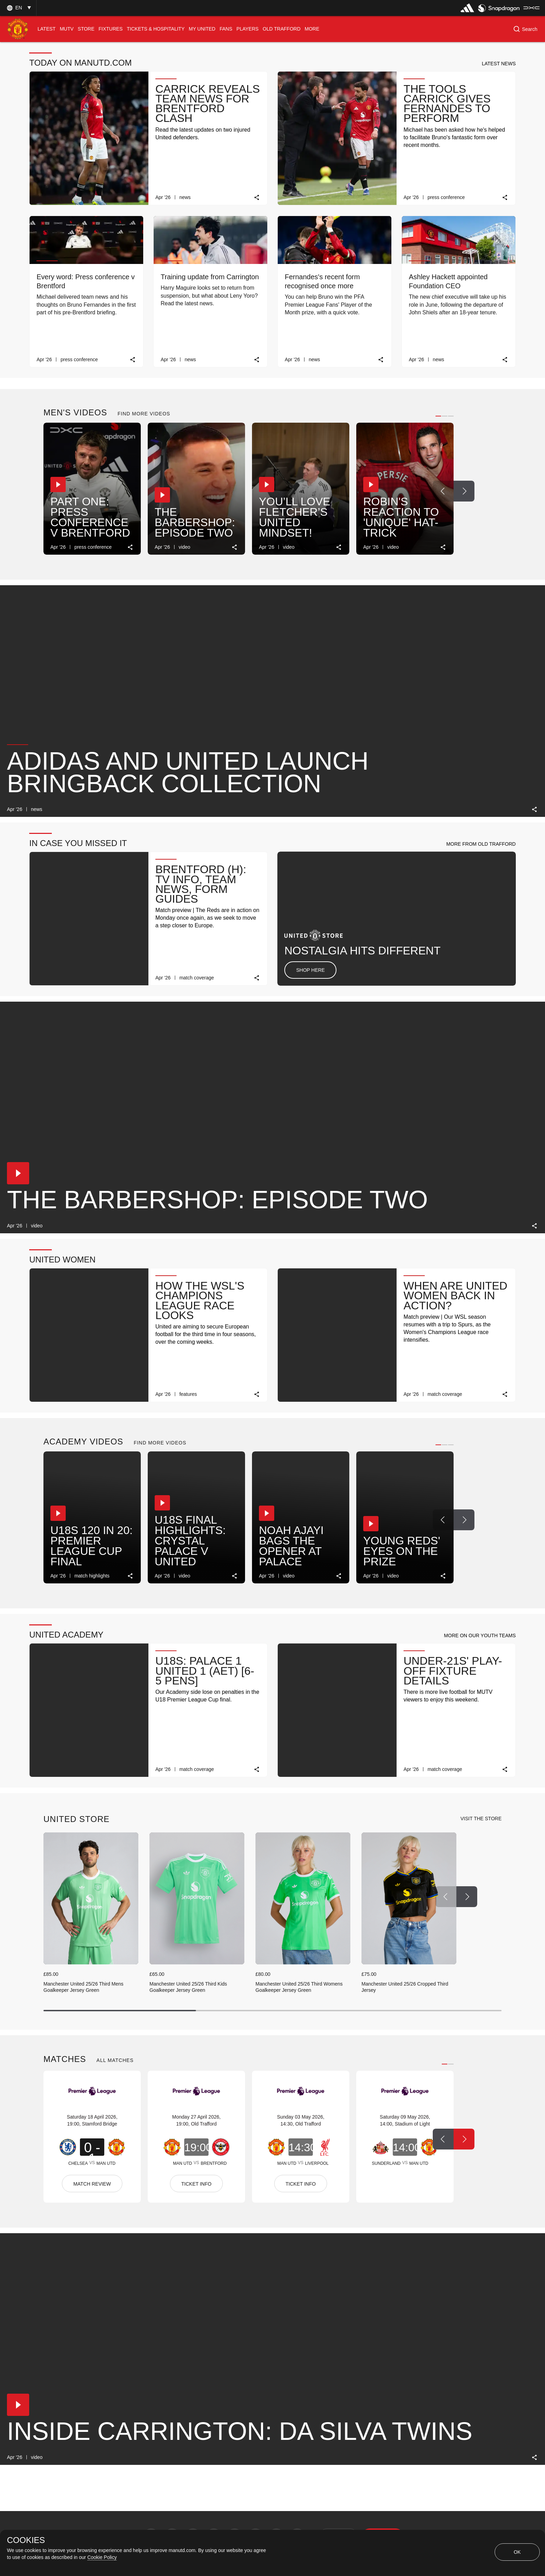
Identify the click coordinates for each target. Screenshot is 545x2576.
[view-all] (481, 1819)
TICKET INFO (196, 2184)
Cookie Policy (102, 2557)
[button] (18, 8)
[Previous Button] (443, 491)
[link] (257, 197)
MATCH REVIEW (92, 2184)
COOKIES (26, 2540)
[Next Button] (464, 491)
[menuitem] (46, 29)
